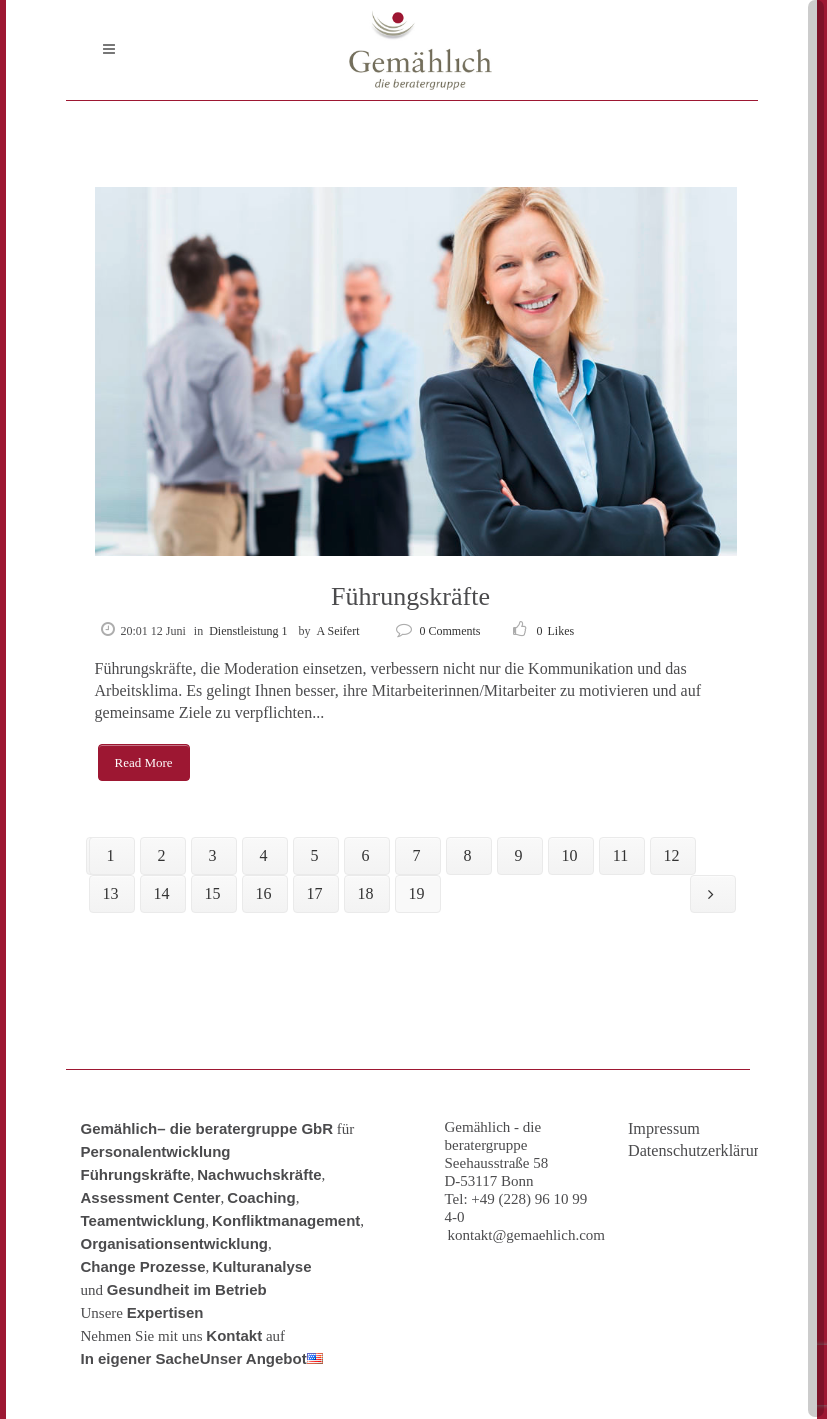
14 (162, 893)
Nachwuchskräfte (259, 1174)
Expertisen (165, 1312)
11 (620, 855)
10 (570, 855)
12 (672, 855)
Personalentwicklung (156, 1151)
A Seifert (338, 631)
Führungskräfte (410, 596)
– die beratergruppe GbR (245, 1128)
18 (366, 893)
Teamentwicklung (143, 1220)
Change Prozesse (143, 1266)
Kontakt (234, 1335)
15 (213, 893)
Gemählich (119, 1128)
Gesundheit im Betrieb (187, 1289)
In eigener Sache (140, 1358)
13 (111, 893)
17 (315, 893)
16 (264, 893)
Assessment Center (151, 1197)
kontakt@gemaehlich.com (527, 1235)
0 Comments (438, 631)
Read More (144, 762)
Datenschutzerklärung (684, 1151)
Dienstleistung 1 (248, 631)
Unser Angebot (253, 1358)
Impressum (664, 1129)
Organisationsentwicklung (175, 1243)
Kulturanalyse (261, 1266)
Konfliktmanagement (286, 1220)
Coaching (261, 1197)
